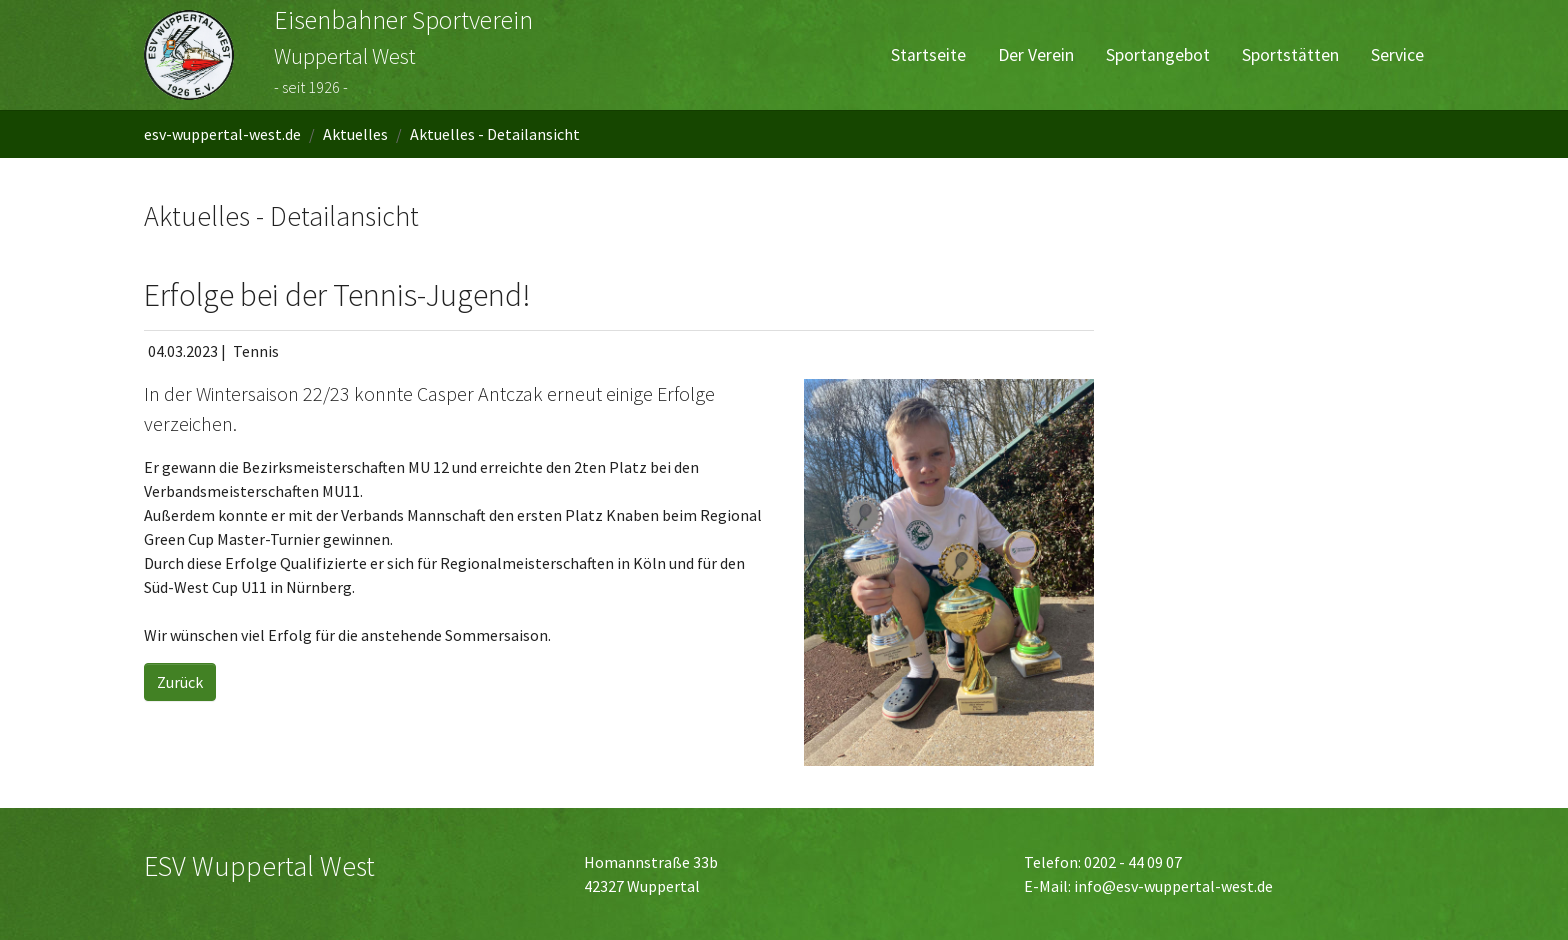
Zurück (180, 682)
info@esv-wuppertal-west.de (1173, 886)
